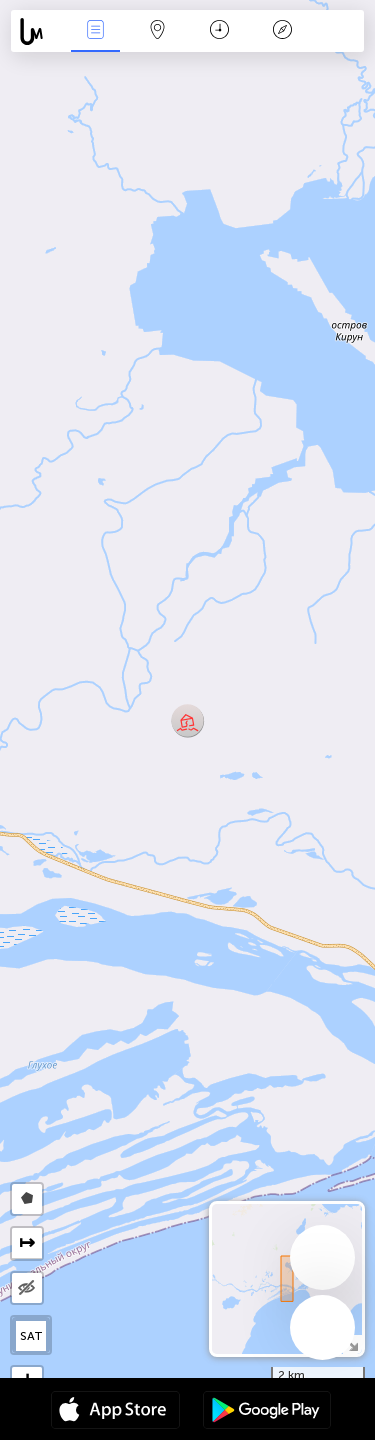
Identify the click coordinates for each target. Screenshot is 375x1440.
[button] (187, 720)
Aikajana (219, 31)
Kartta (158, 31)
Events (95, 31)
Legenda (282, 31)
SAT (31, 1336)
